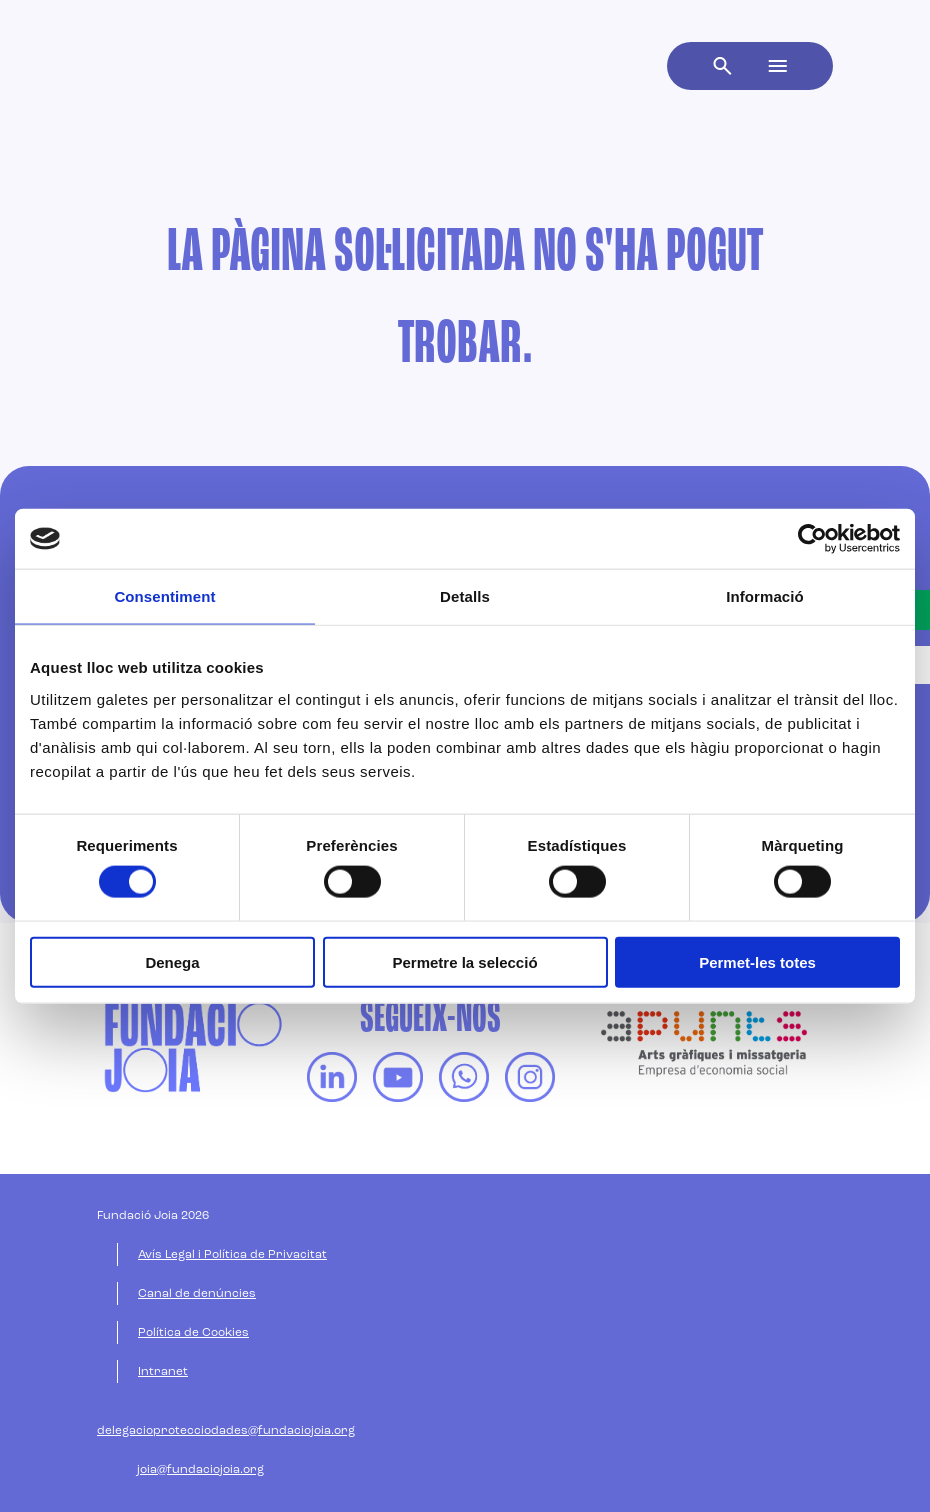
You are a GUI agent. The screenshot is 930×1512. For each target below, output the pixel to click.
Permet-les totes (757, 961)
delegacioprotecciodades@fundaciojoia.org (226, 1431)
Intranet (163, 1372)
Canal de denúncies (197, 1294)
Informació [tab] (765, 596)
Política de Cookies (193, 1333)
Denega (172, 961)
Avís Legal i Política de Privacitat (232, 1255)
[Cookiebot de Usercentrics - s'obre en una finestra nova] (812, 539)
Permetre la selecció (464, 961)
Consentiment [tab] (164, 596)
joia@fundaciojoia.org (200, 1470)
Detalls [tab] (465, 596)
